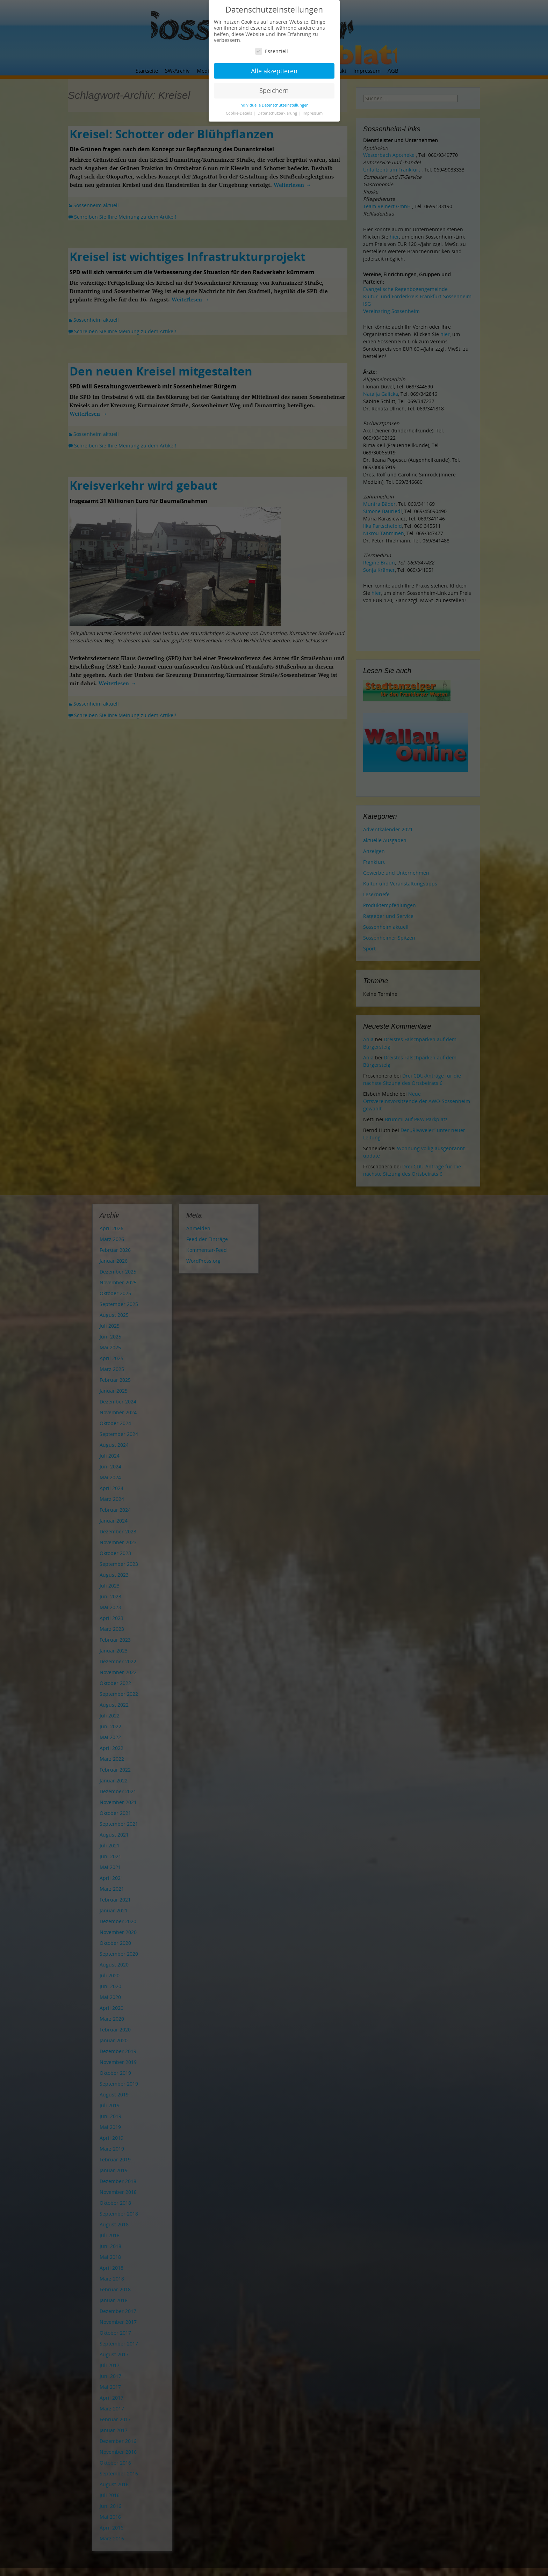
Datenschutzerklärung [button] (278, 113)
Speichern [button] (274, 90)
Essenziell (271, 51)
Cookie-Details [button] (239, 113)
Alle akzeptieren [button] (274, 71)
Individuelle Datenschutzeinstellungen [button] (274, 105)
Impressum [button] (313, 113)
